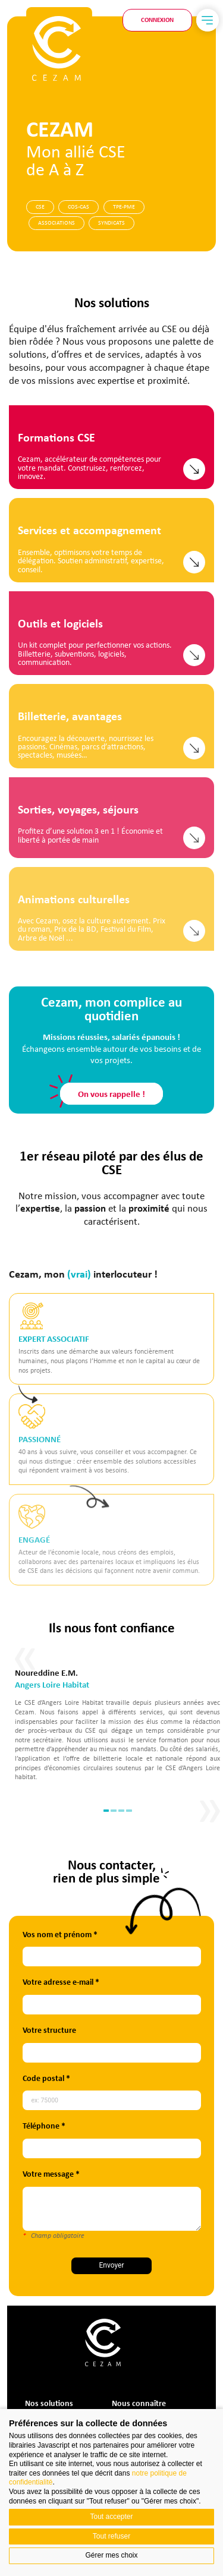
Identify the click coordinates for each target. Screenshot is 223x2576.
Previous (83, 1732)
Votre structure (112, 2030)
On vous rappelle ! (111, 1827)
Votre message (111, 2174)
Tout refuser (111, 2536)
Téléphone (104, 2126)
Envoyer (174, 2265)
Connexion (157, 19)
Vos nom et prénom (120, 1934)
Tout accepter (111, 2516)
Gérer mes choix (111, 2555)
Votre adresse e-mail (121, 1982)
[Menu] (207, 20)
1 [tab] (166, 1810)
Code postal (106, 2078)
